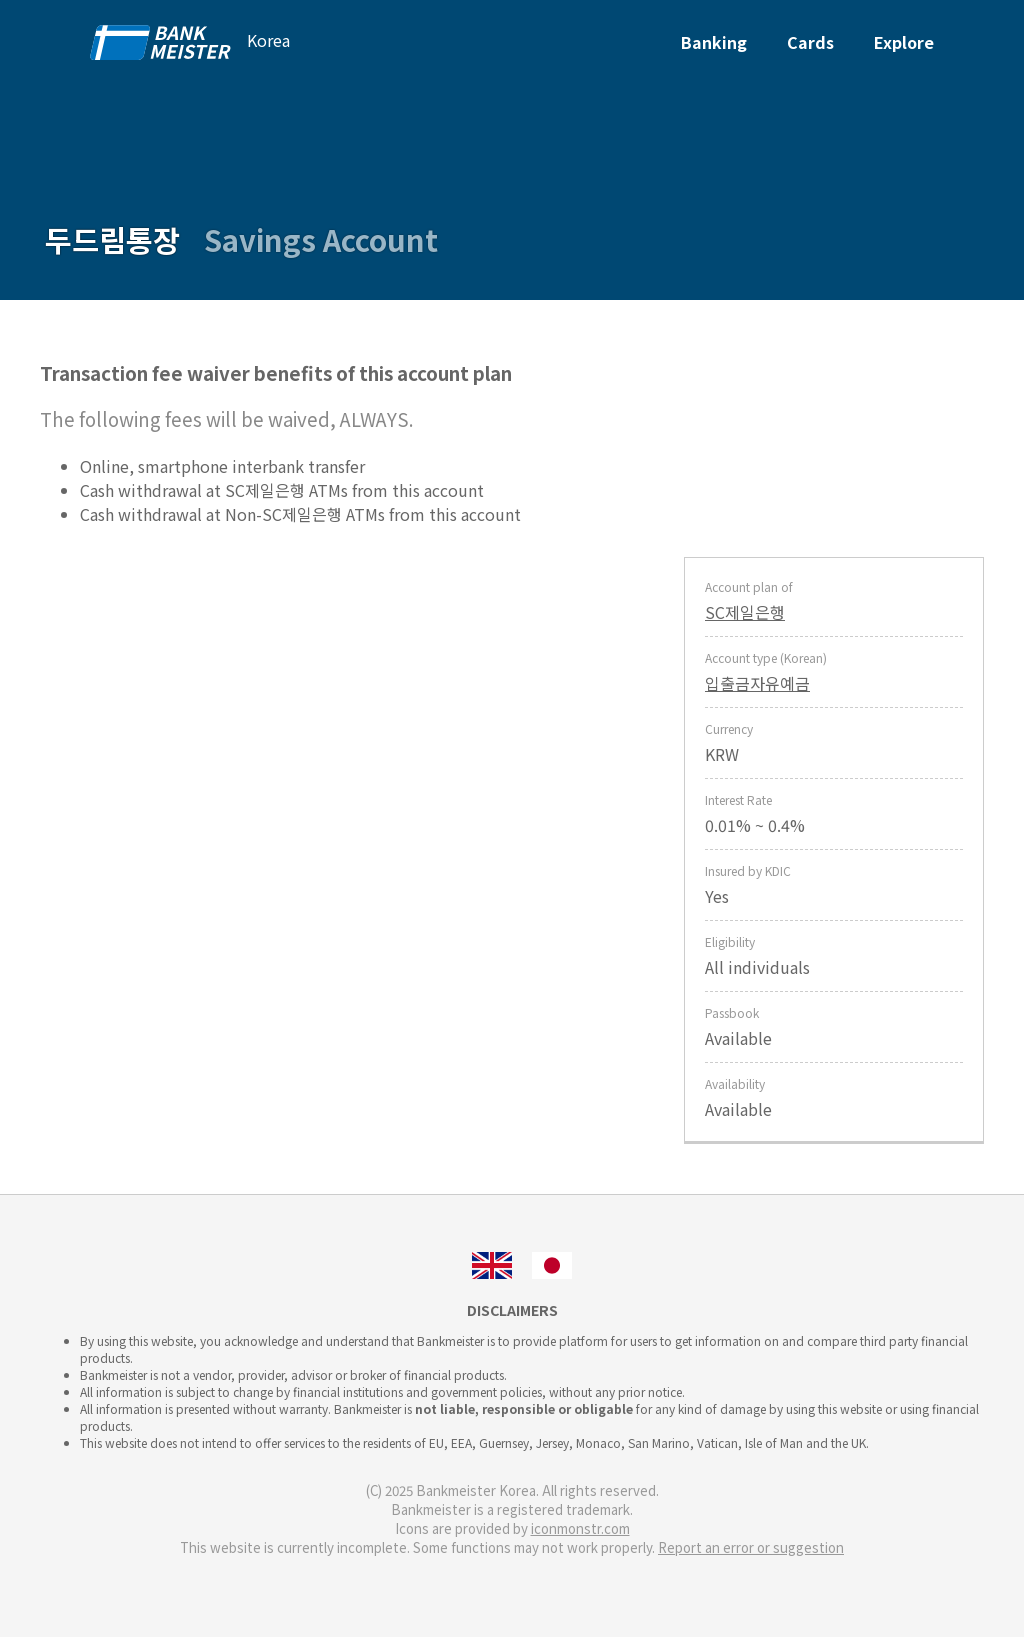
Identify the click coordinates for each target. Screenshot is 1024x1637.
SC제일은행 (745, 612)
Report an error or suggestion (751, 1547)
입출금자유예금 (757, 683)
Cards (810, 42)
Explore (904, 42)
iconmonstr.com (580, 1528)
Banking (714, 42)
